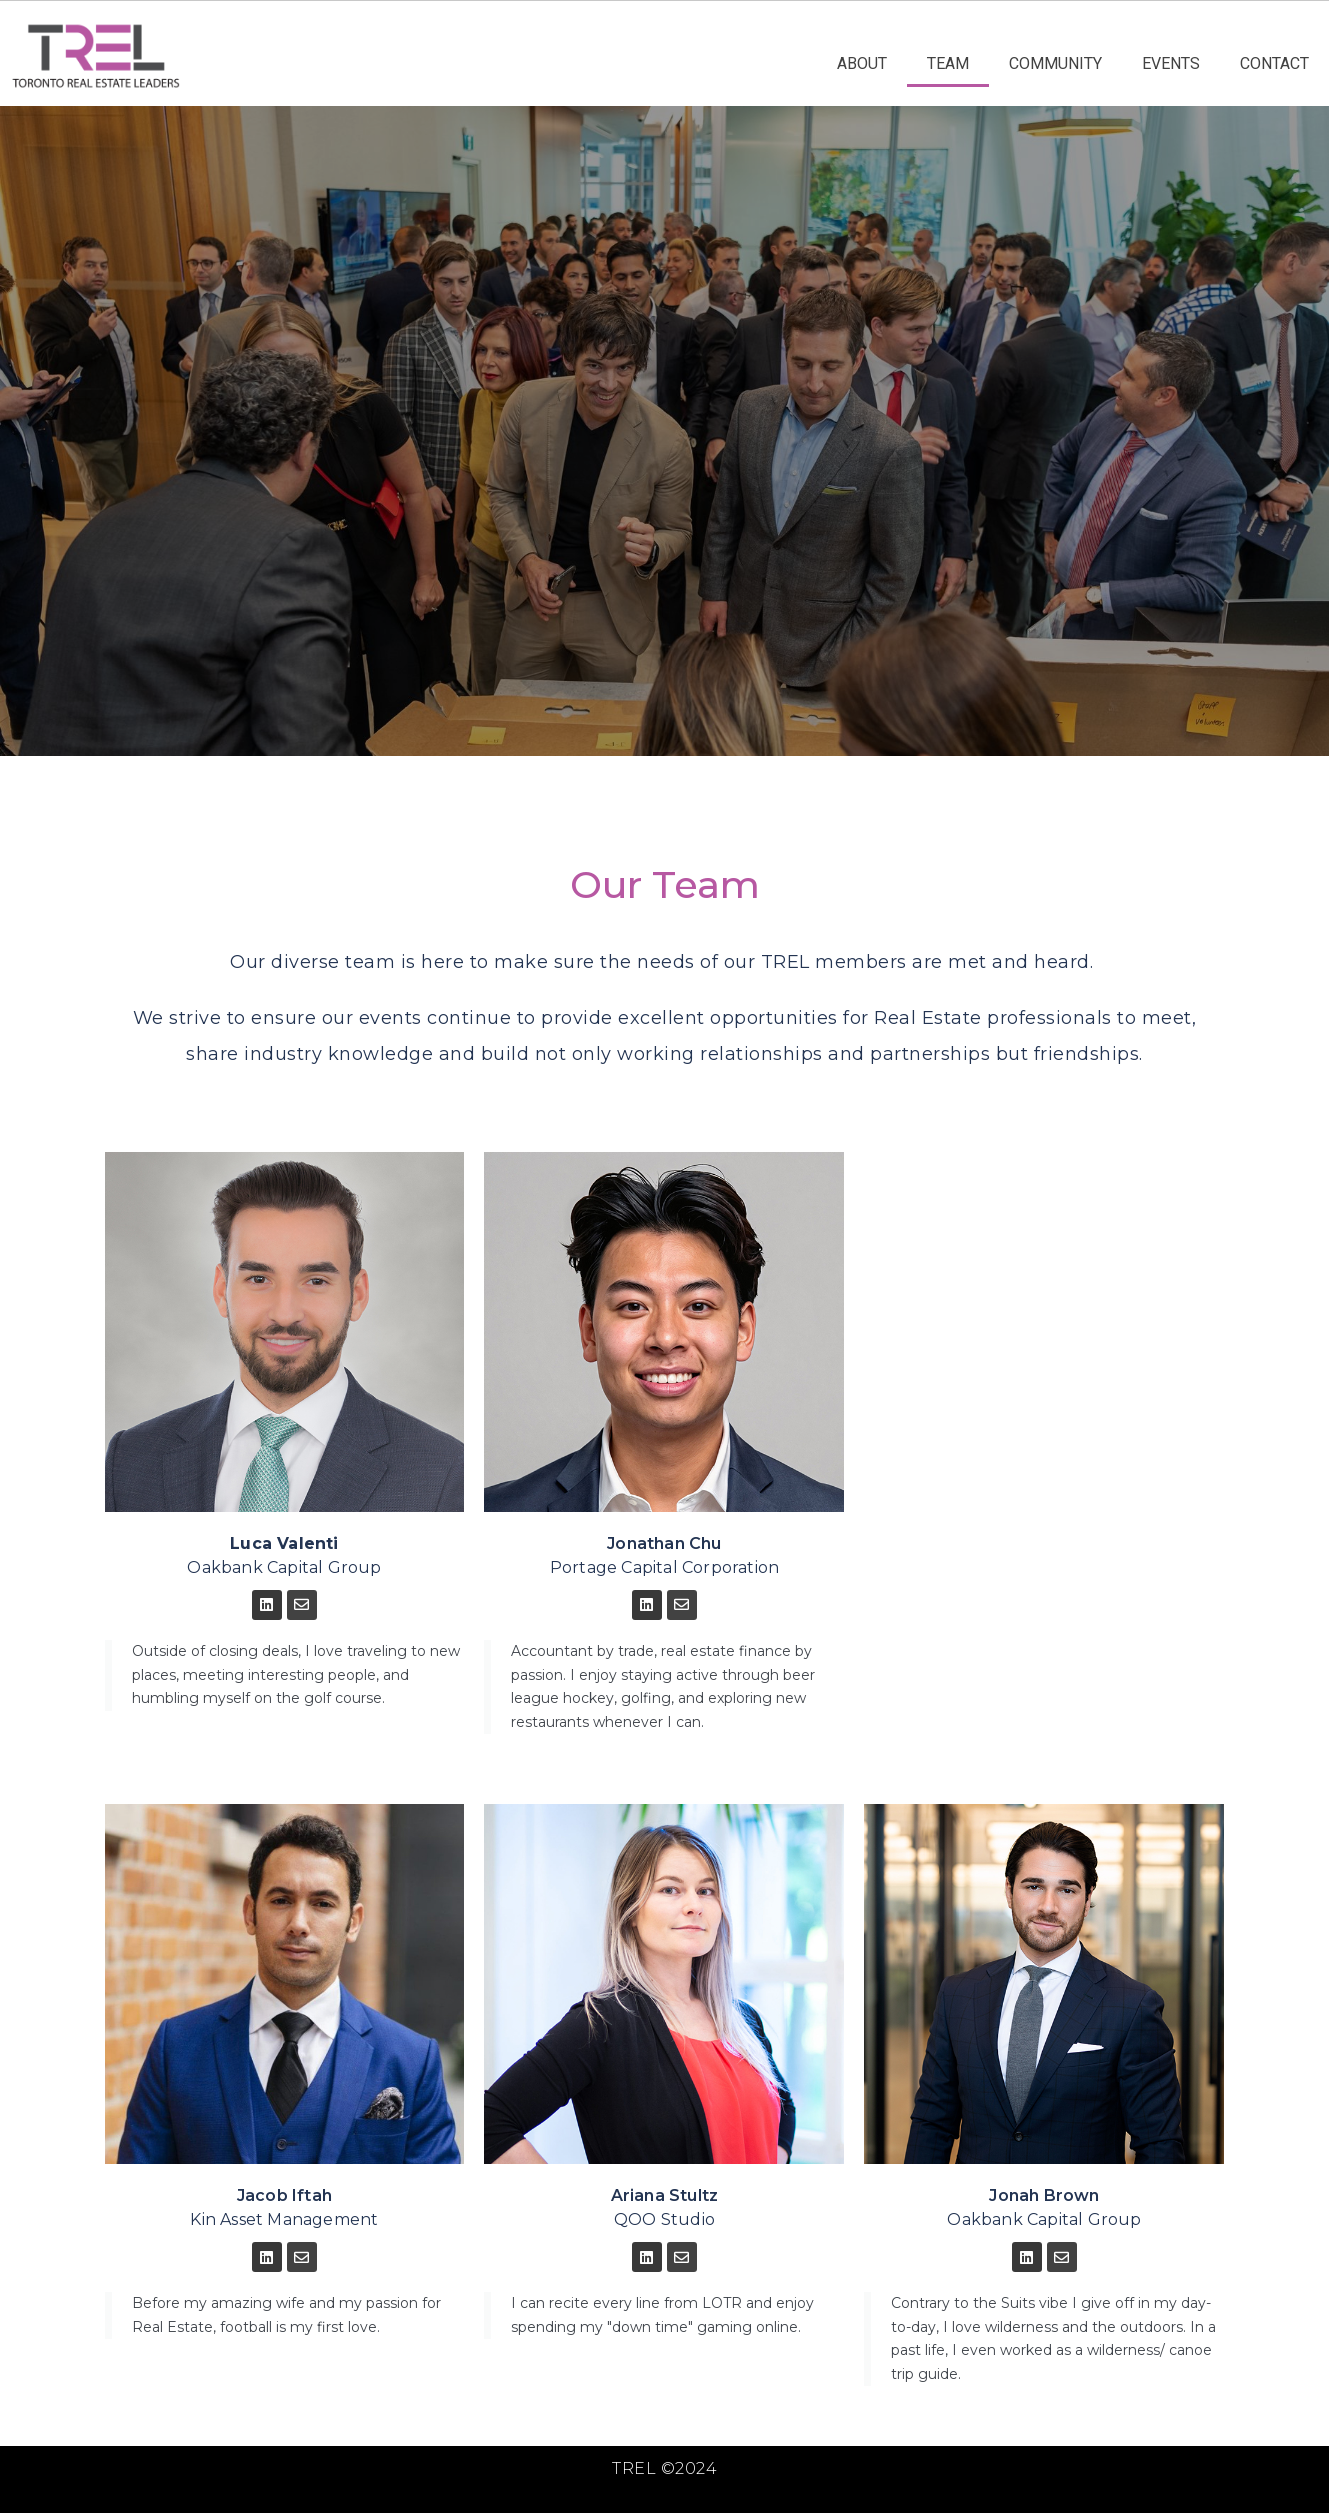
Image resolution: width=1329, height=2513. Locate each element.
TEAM (948, 63)
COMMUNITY (1055, 63)
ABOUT (862, 63)
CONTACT (1274, 63)
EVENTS (1171, 63)
